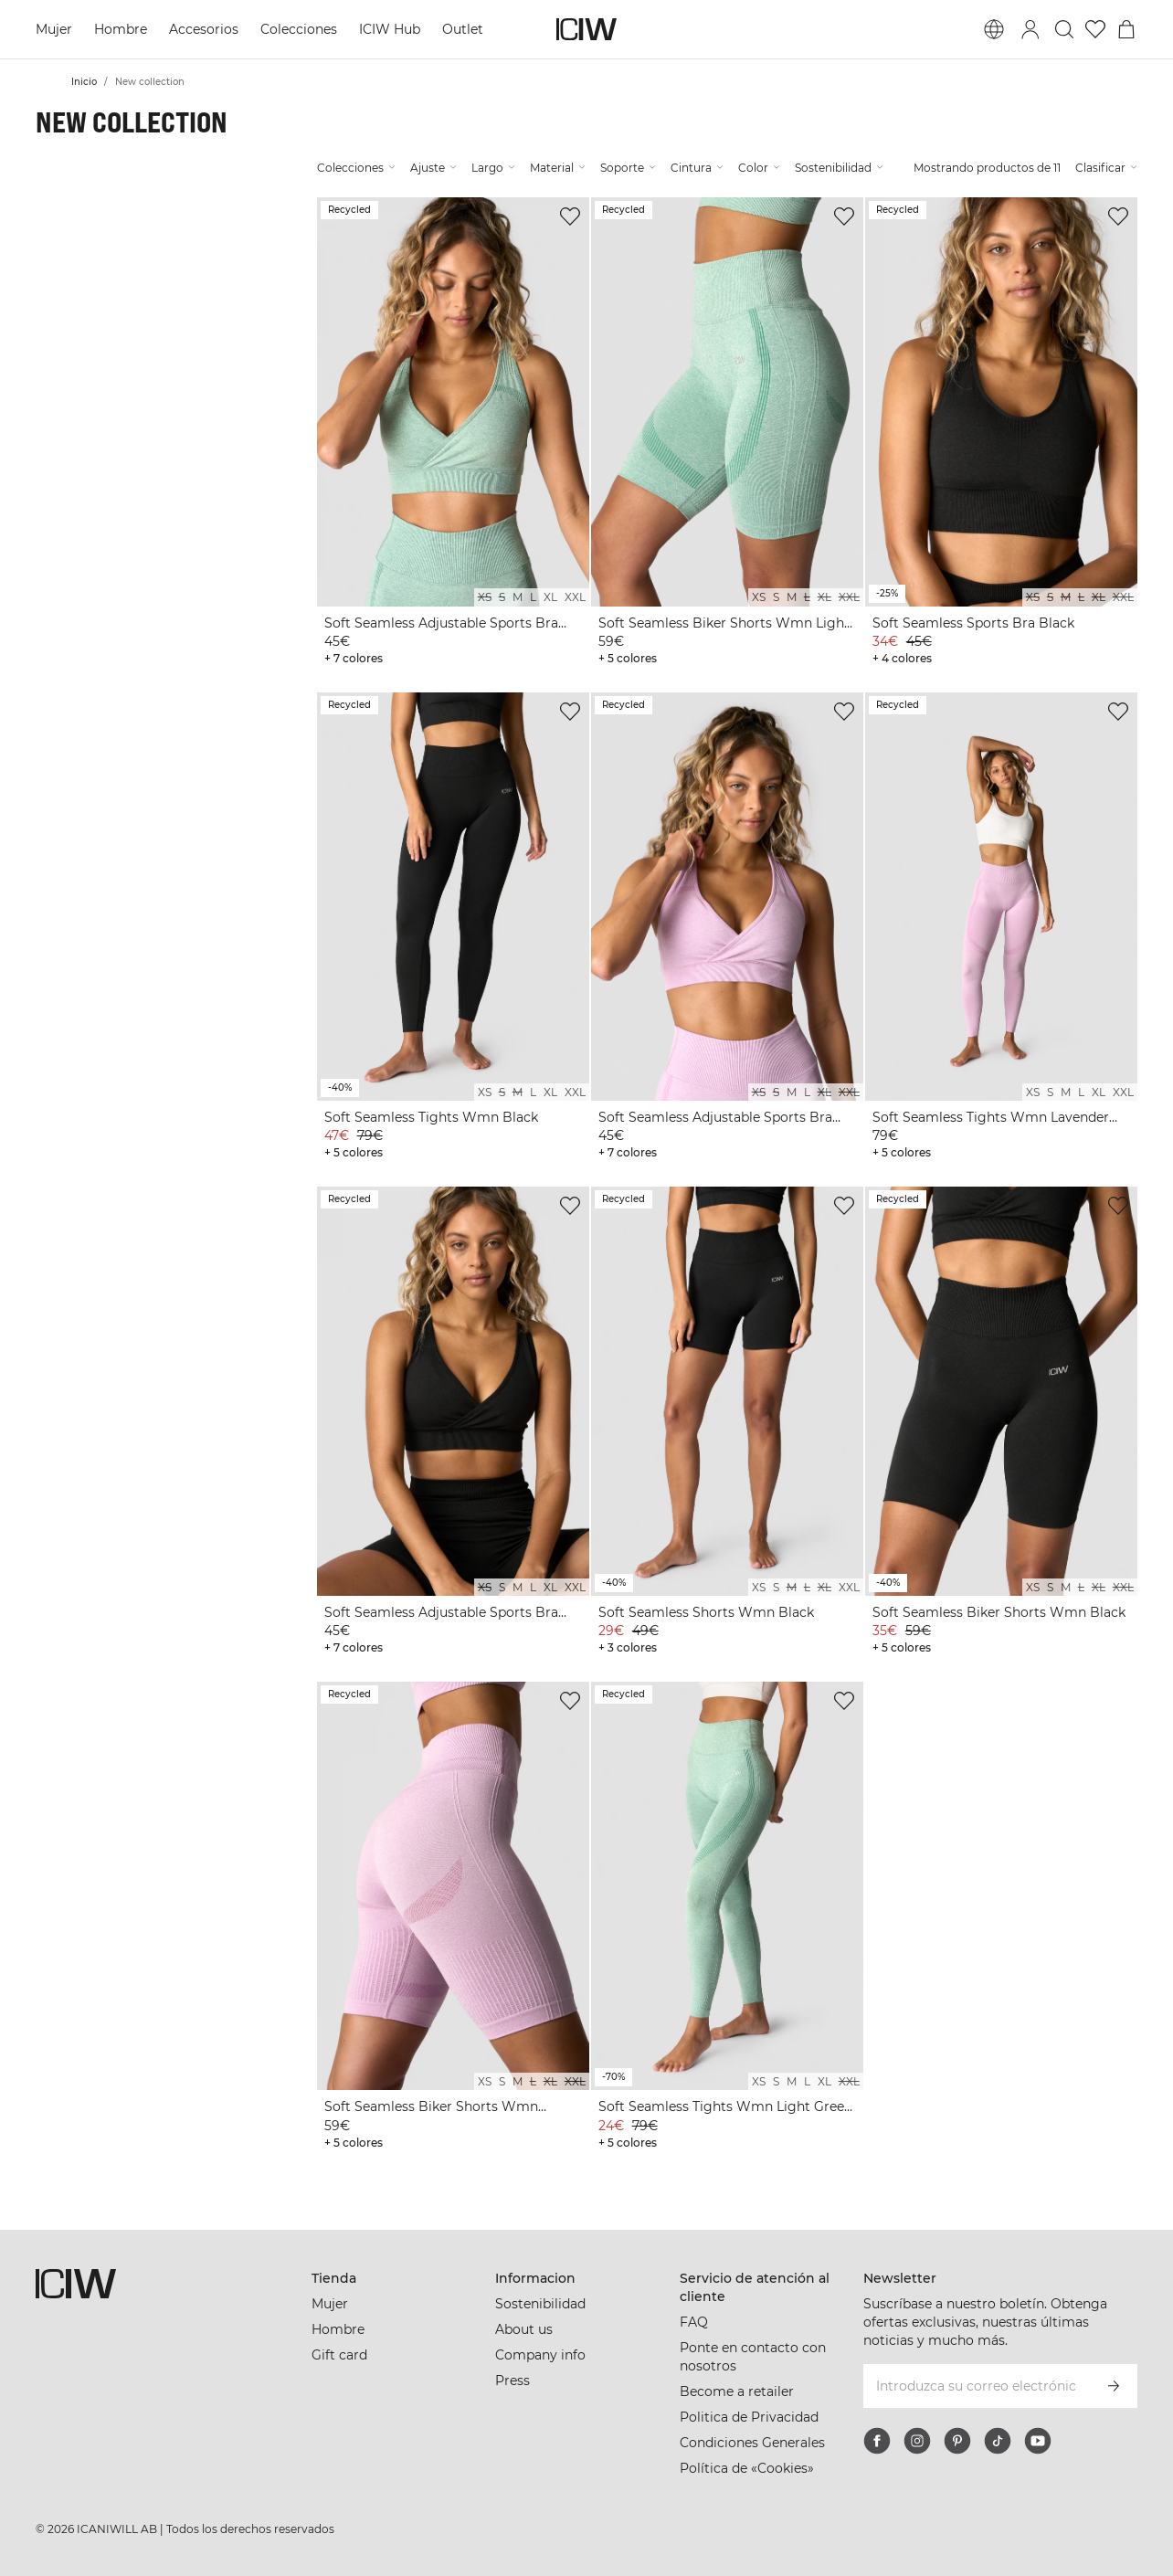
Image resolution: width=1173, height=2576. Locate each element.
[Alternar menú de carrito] (1126, 29)
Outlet (462, 29)
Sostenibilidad (839, 167)
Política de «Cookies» (747, 2468)
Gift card (339, 2355)
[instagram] (917, 2441)
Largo (493, 167)
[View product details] (453, 433)
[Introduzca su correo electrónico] (975, 2386)
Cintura (697, 167)
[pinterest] (957, 2441)
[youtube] (1038, 2441)
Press (512, 2380)
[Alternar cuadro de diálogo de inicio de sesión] (1030, 29)
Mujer (54, 29)
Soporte (628, 167)
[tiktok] (997, 2441)
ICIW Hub (389, 29)
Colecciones (298, 29)
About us (524, 2329)
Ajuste (433, 167)
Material (558, 167)
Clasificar (1106, 167)
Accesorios (203, 29)
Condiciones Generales (752, 2442)
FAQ (694, 2322)
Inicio (84, 82)
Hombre (120, 29)
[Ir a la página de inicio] (586, 29)
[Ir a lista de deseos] (1095, 29)
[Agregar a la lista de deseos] (570, 216)
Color (759, 167)
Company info (540, 2355)
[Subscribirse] (1113, 2386)
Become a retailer (737, 2391)
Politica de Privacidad (749, 2417)
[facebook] (877, 2441)
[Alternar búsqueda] (1064, 29)
